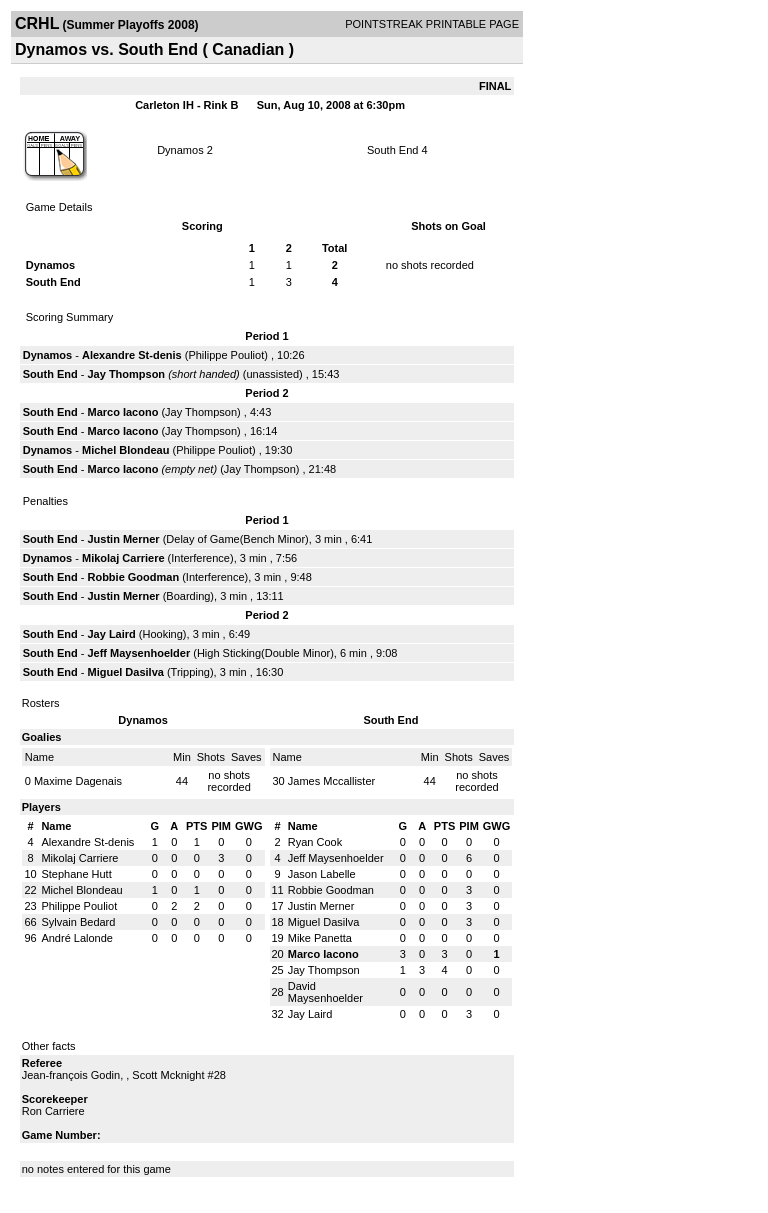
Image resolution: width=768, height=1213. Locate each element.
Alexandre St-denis (132, 355)
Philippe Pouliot (226, 355)
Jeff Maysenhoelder (138, 653)
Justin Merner (123, 539)
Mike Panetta (320, 938)
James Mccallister (331, 781)
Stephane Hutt (76, 874)
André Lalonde (77, 938)
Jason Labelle (322, 874)
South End (392, 150)
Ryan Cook (315, 842)
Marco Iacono (122, 412)
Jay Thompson (126, 374)
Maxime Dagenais (78, 781)
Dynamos (180, 150)
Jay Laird (111, 634)
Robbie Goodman (133, 577)
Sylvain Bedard (78, 922)
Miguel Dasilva (125, 672)
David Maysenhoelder (325, 992)
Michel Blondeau (125, 450)
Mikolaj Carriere (123, 558)
